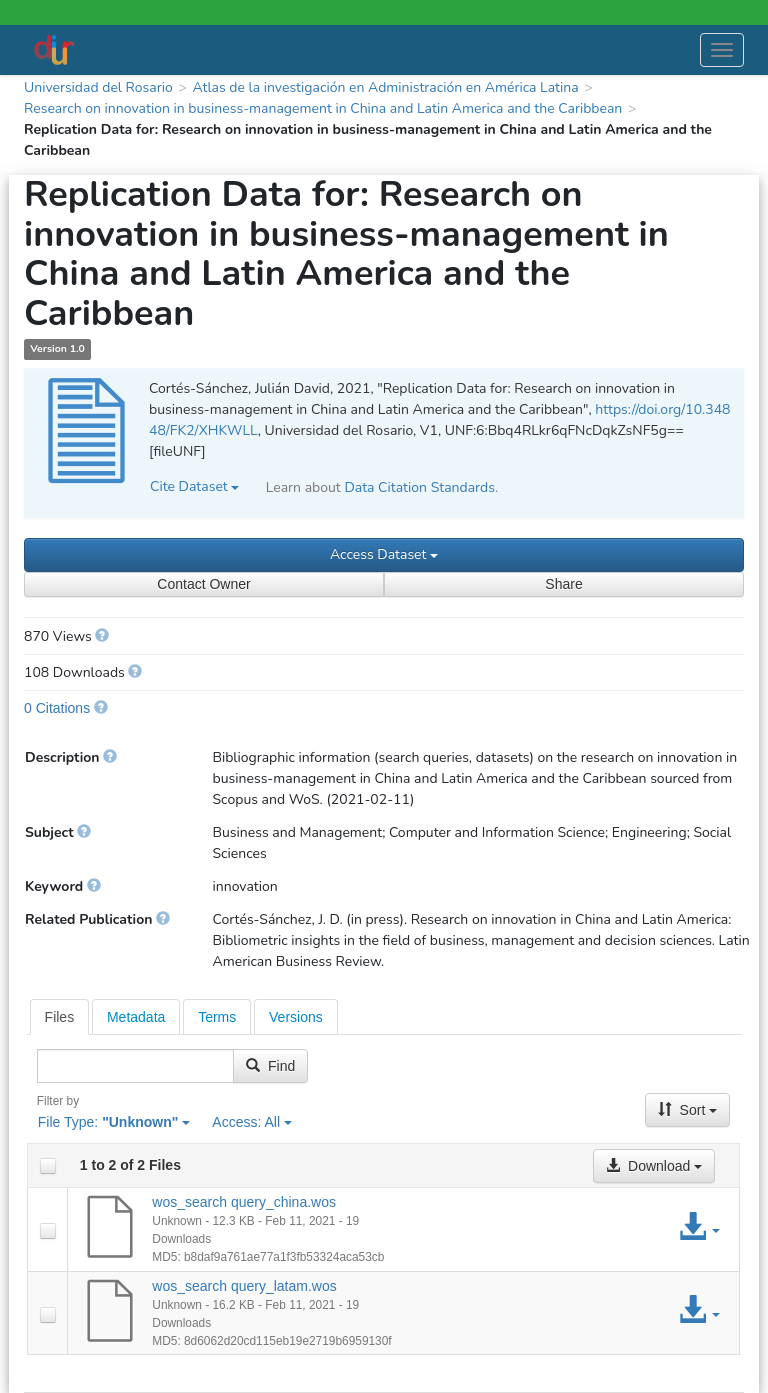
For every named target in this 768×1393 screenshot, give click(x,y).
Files (60, 1017)
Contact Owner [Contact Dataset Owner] (203, 584)
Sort (688, 1110)
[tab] (60, 1017)
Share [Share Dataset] (563, 584)
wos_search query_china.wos (244, 1202)
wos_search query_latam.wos (244, 1286)
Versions (296, 1017)
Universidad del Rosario (98, 87)
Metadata (136, 1017)
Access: (252, 1122)
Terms (217, 1017)
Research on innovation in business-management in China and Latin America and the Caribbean (323, 108)
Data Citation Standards (419, 487)
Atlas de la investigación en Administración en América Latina (385, 87)
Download (654, 1166)
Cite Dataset (194, 486)
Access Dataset (384, 554)
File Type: (114, 1122)
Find (270, 1066)
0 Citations (57, 708)
